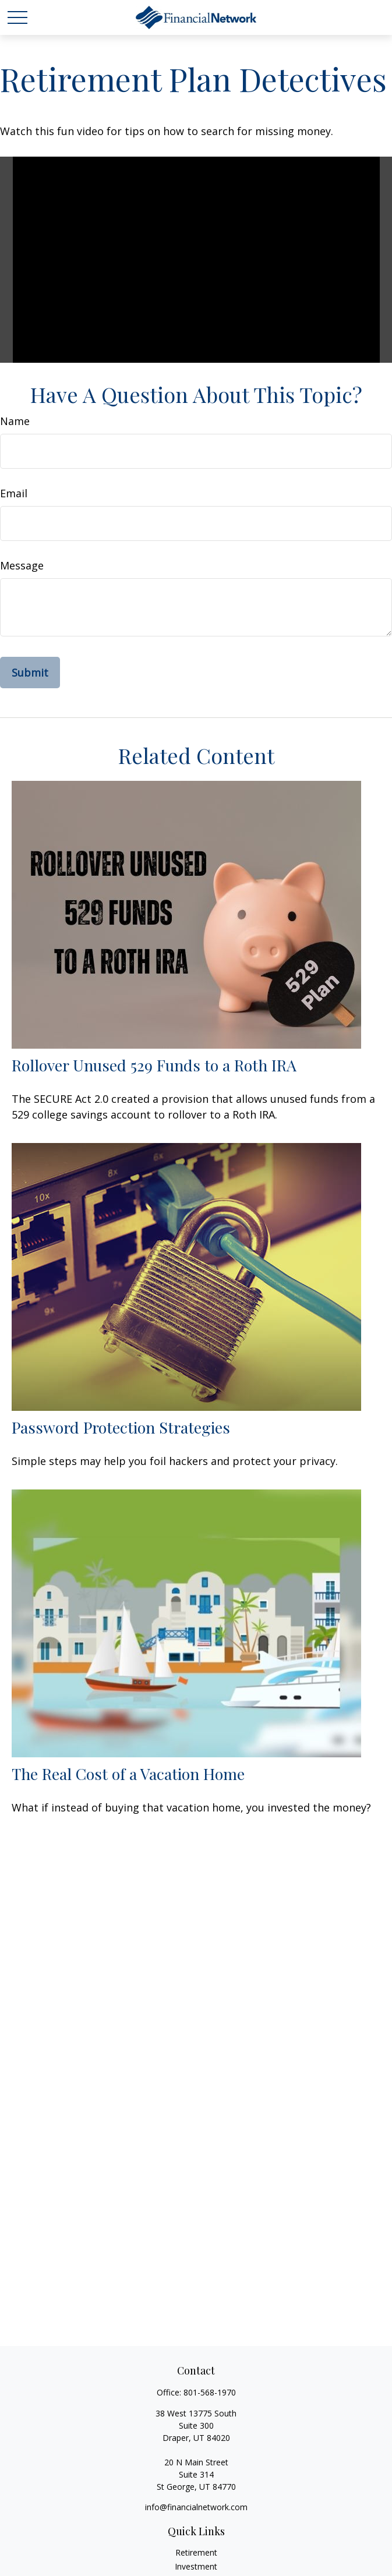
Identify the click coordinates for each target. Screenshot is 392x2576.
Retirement (196, 2552)
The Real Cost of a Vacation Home (128, 1773)
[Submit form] (30, 672)
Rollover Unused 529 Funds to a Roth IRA (154, 1065)
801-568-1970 (209, 2392)
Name (15, 421)
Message (22, 565)
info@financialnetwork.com (196, 2507)
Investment (196, 2566)
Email (13, 493)
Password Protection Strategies (121, 1427)
